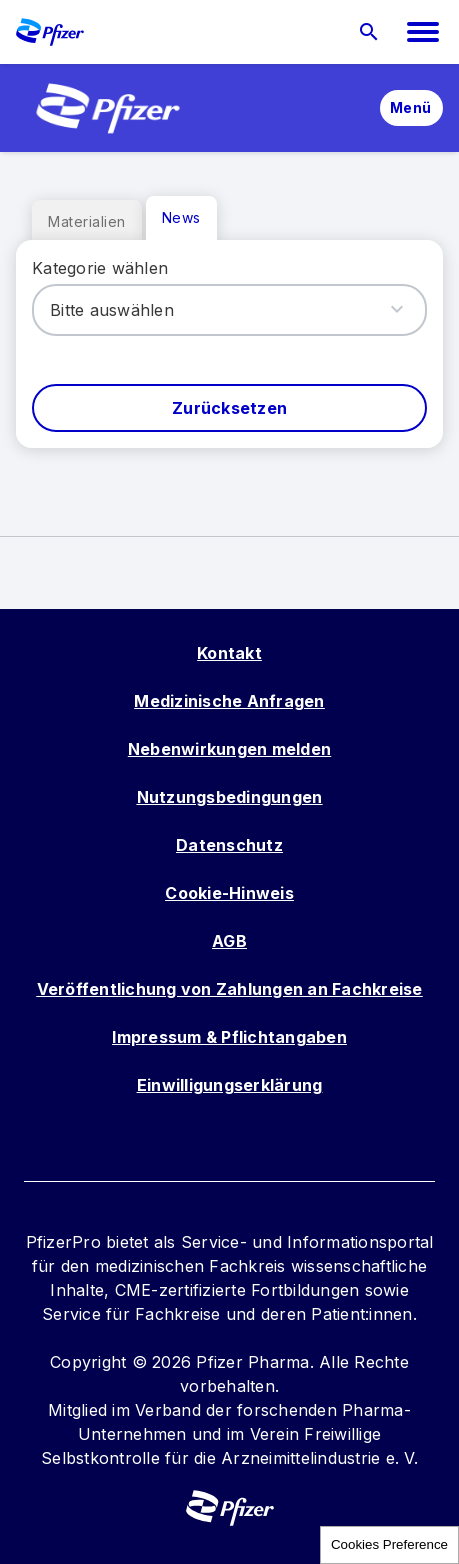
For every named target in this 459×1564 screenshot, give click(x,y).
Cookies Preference (389, 1544)
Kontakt (229, 653)
